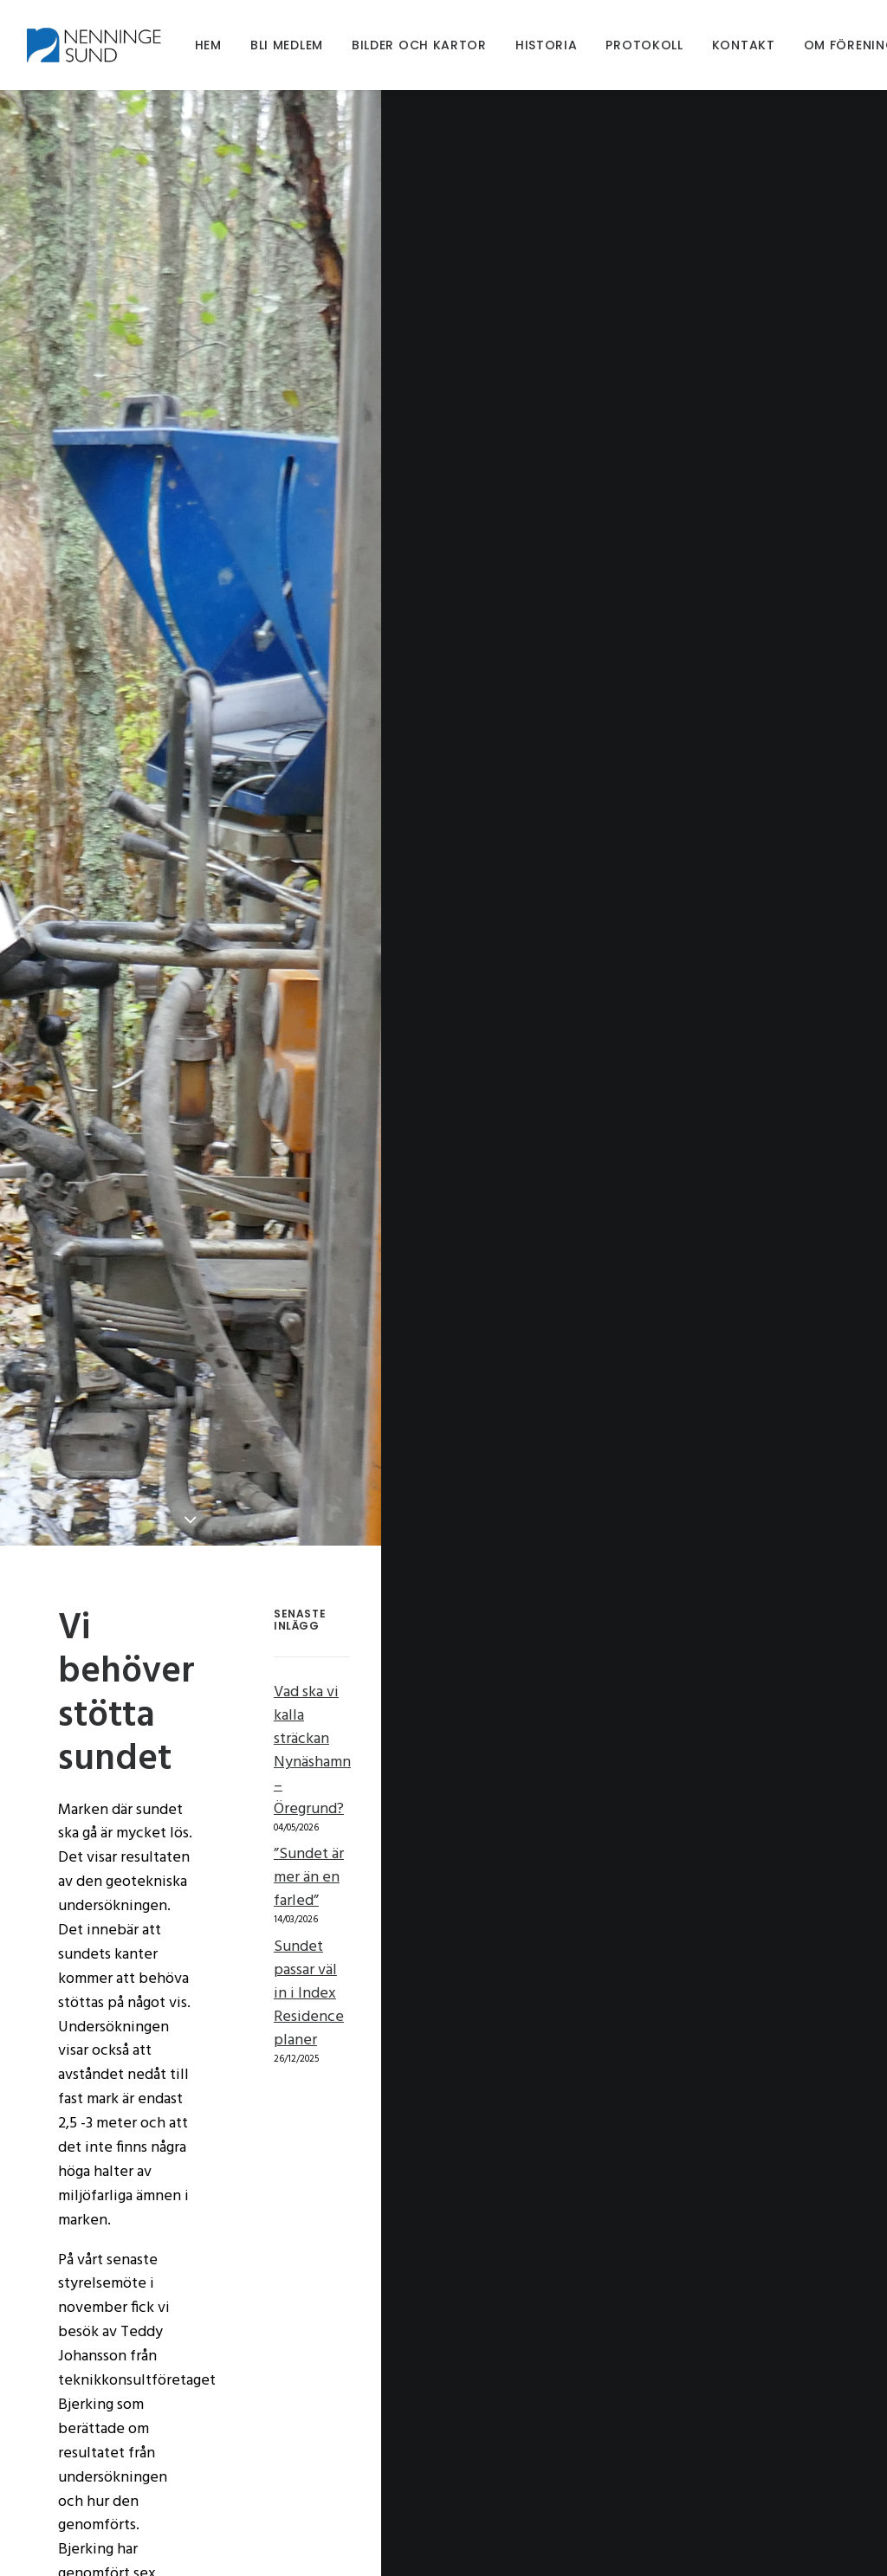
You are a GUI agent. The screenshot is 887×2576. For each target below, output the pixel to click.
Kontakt (744, 45)
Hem (209, 45)
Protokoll (644, 45)
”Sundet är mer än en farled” (707, 1748)
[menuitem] (209, 45)
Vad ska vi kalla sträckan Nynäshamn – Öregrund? (732, 1691)
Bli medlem (287, 45)
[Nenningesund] (100, 45)
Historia (547, 45)
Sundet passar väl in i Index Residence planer (704, 1805)
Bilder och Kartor (420, 45)
